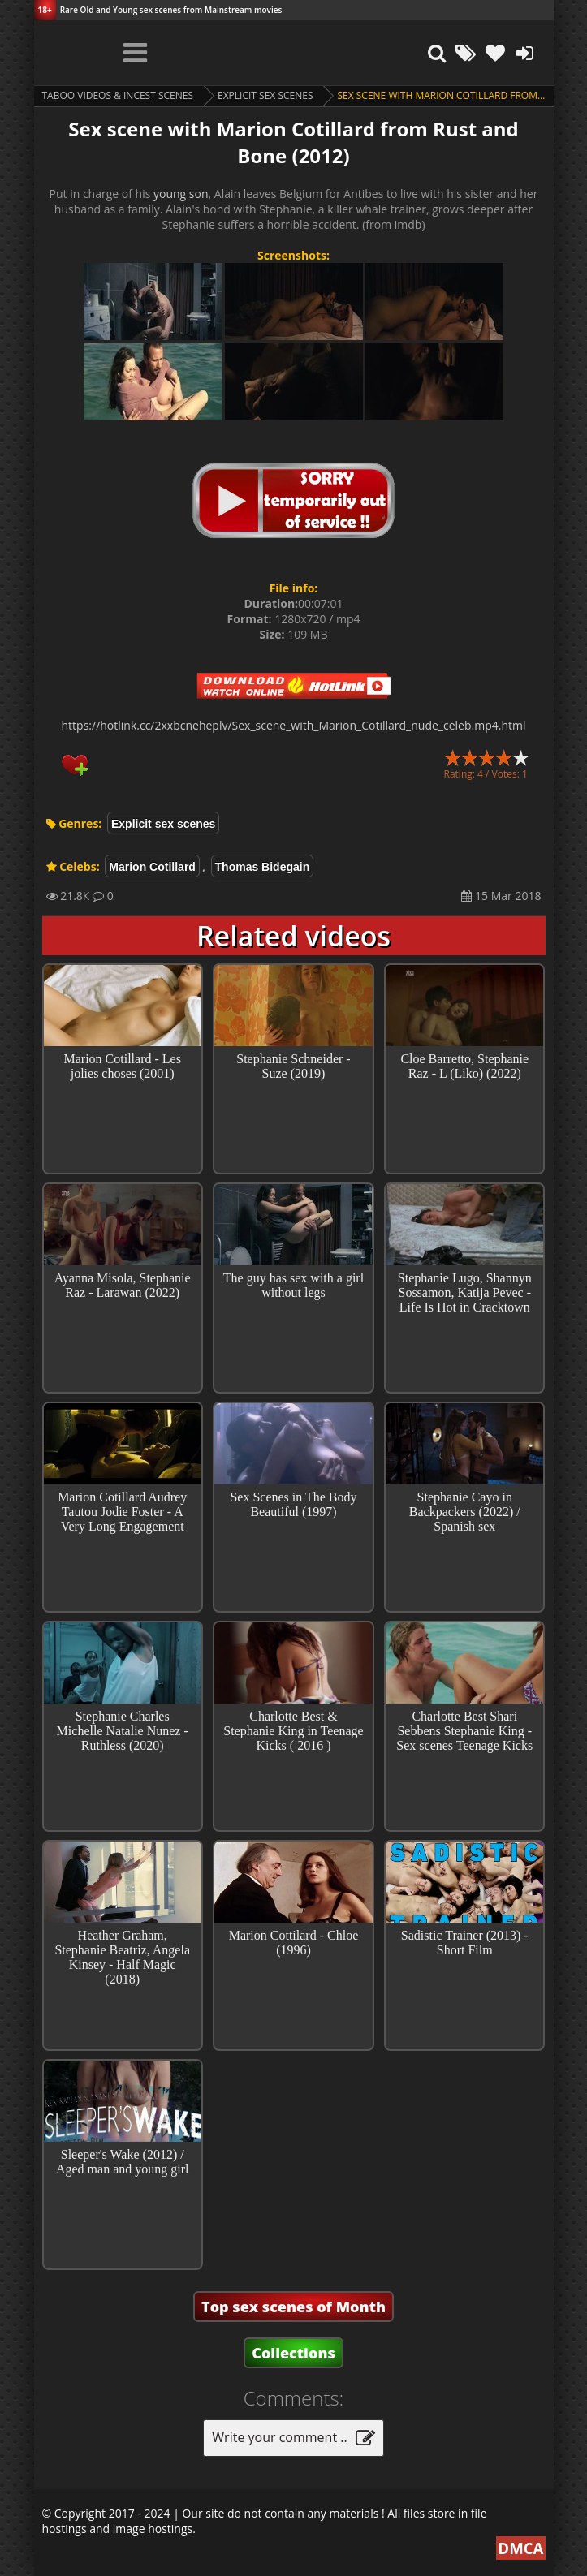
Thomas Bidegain (262, 866)
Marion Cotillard (152, 866)
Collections (293, 2353)
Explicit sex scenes (265, 95)
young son (181, 193)
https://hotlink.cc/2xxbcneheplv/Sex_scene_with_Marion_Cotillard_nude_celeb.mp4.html (294, 725)
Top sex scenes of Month (293, 2306)
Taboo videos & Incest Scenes (118, 95)
